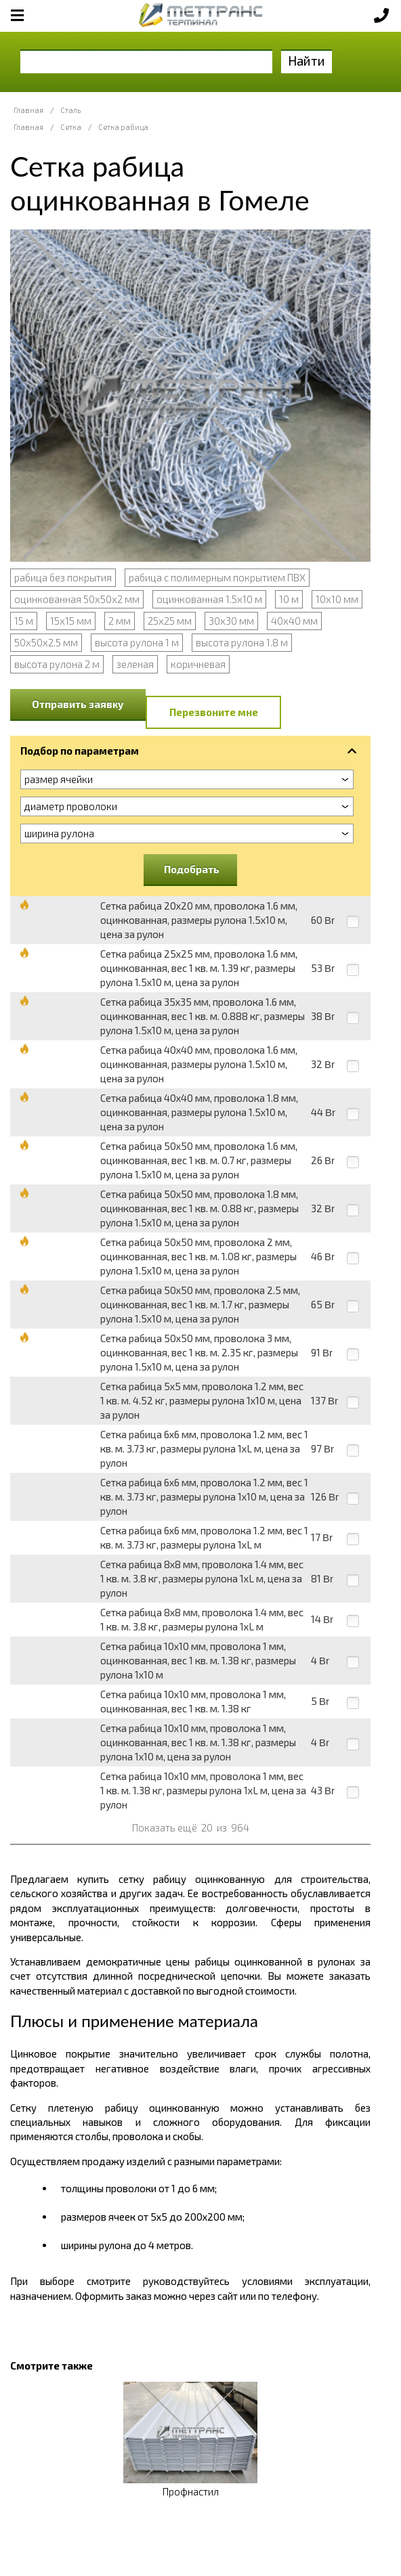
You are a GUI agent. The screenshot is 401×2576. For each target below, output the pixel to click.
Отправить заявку (78, 704)
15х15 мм (70, 621)
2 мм (119, 621)
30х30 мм (231, 621)
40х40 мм (294, 621)
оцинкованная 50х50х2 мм (77, 599)
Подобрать (191, 869)
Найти (306, 60)
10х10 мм (337, 599)
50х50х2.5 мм (46, 642)
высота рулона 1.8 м (242, 642)
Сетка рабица (123, 127)
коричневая (198, 664)
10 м (289, 599)
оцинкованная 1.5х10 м (209, 599)
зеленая (135, 664)
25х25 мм (170, 621)
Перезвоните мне (213, 712)
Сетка (70, 127)
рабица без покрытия (63, 577)
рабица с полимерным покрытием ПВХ (217, 577)
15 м (23, 621)
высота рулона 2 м (57, 664)
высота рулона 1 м (137, 642)
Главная (28, 110)
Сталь (70, 110)
